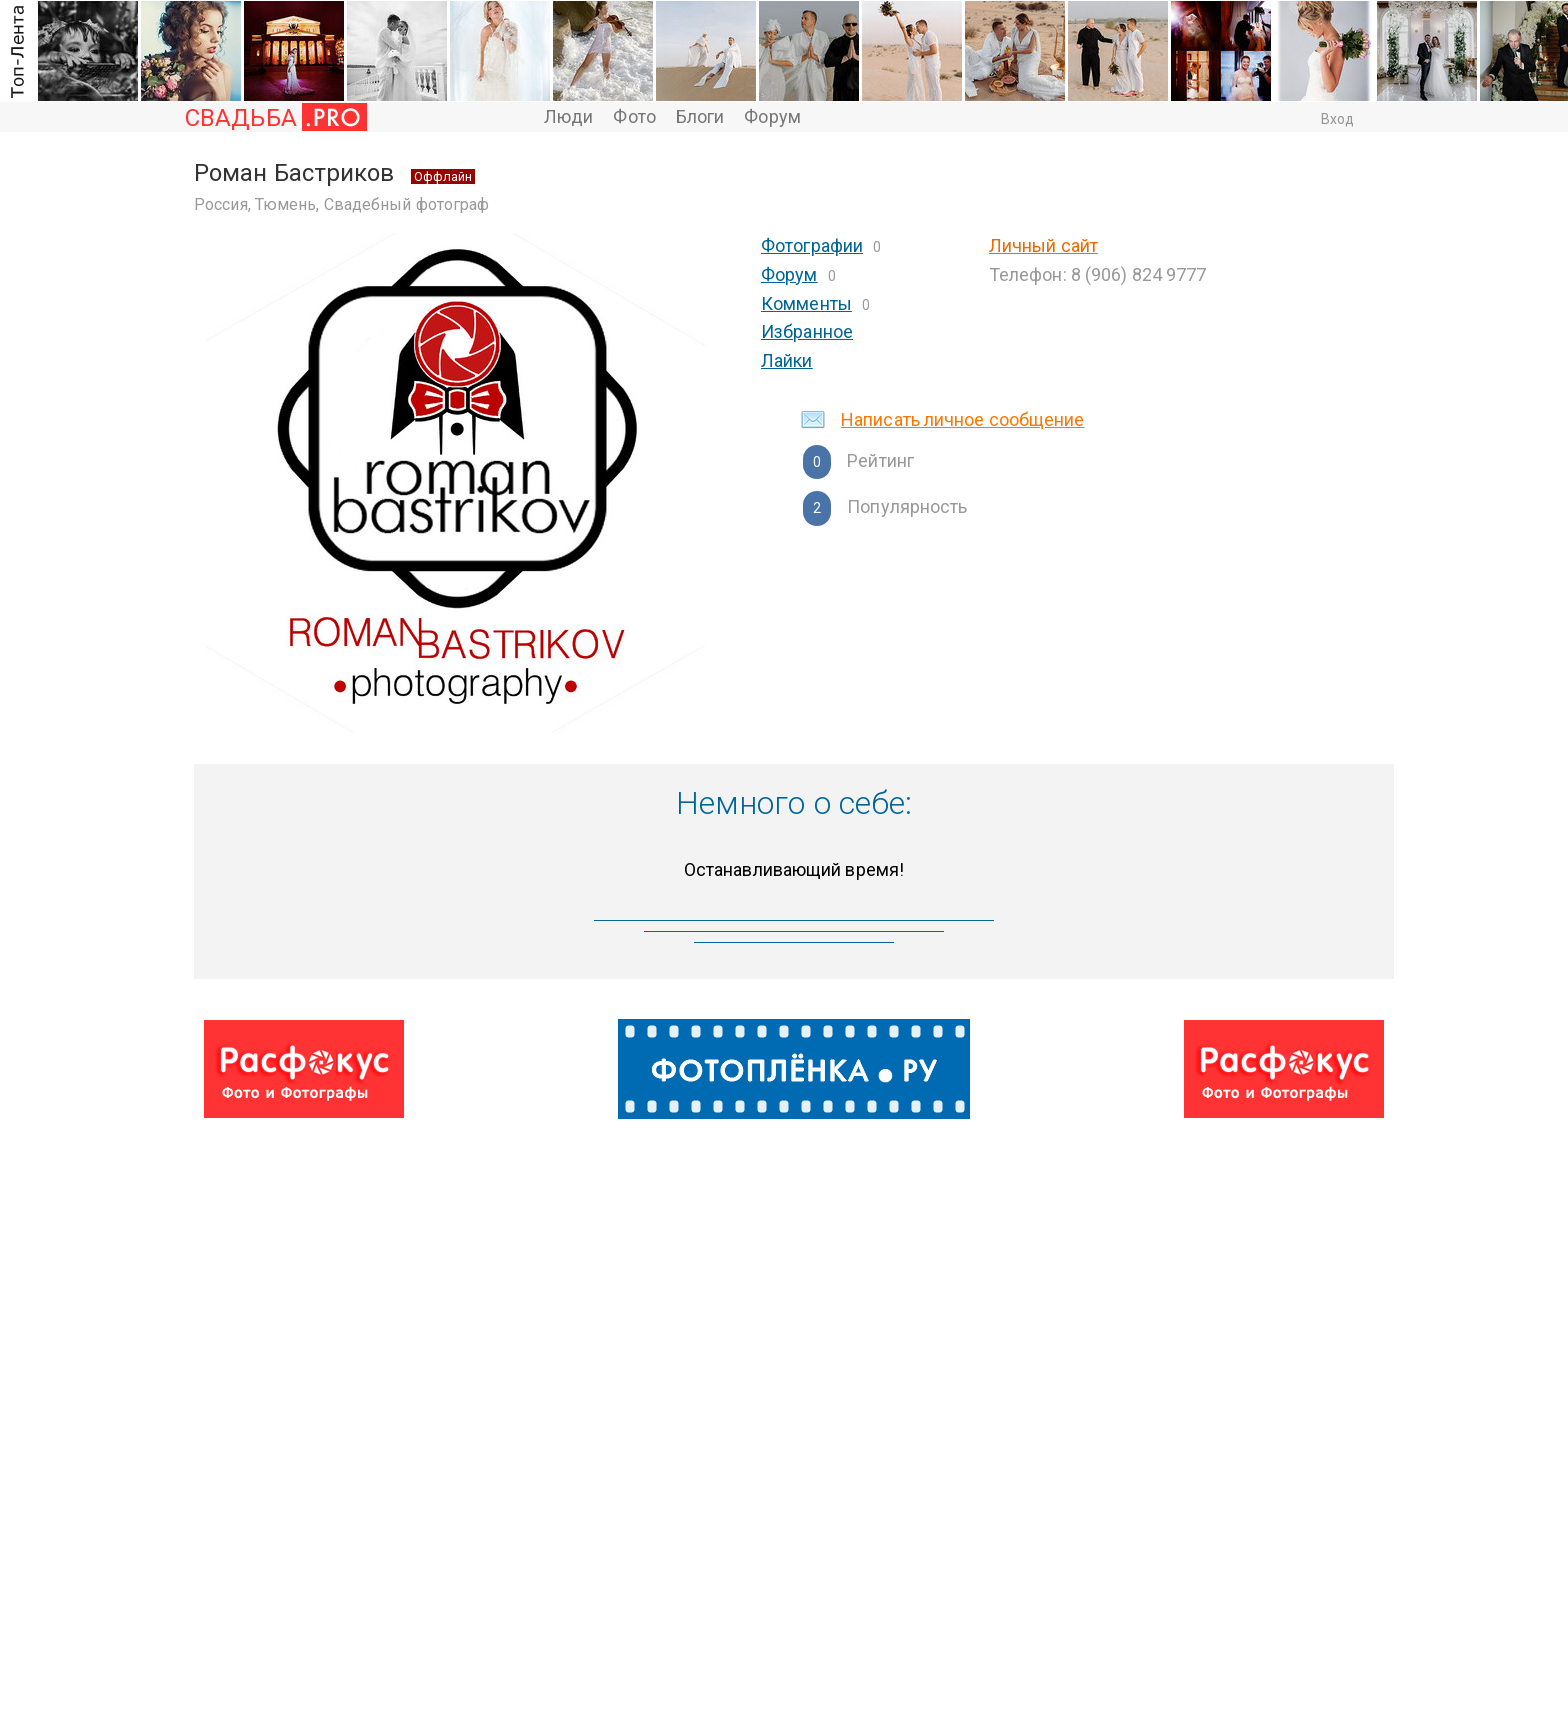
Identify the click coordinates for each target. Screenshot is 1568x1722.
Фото (634, 116)
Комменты (806, 303)
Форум (772, 116)
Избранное (807, 331)
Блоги (700, 116)
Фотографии (812, 245)
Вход (1337, 119)
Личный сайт (1043, 245)
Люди (568, 116)
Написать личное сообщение (963, 419)
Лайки (787, 360)
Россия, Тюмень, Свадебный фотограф (341, 204)
